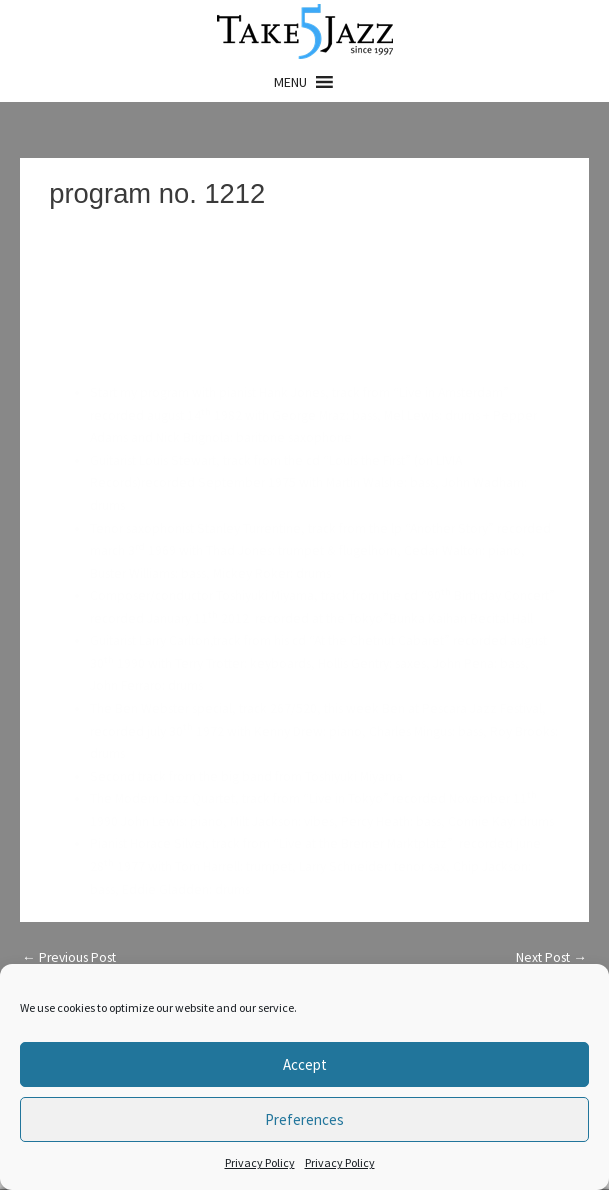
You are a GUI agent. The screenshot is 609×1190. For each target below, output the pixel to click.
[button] (290, 82)
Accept (305, 1064)
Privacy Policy (260, 1162)
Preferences (304, 1119)
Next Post (551, 957)
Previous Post (69, 957)
